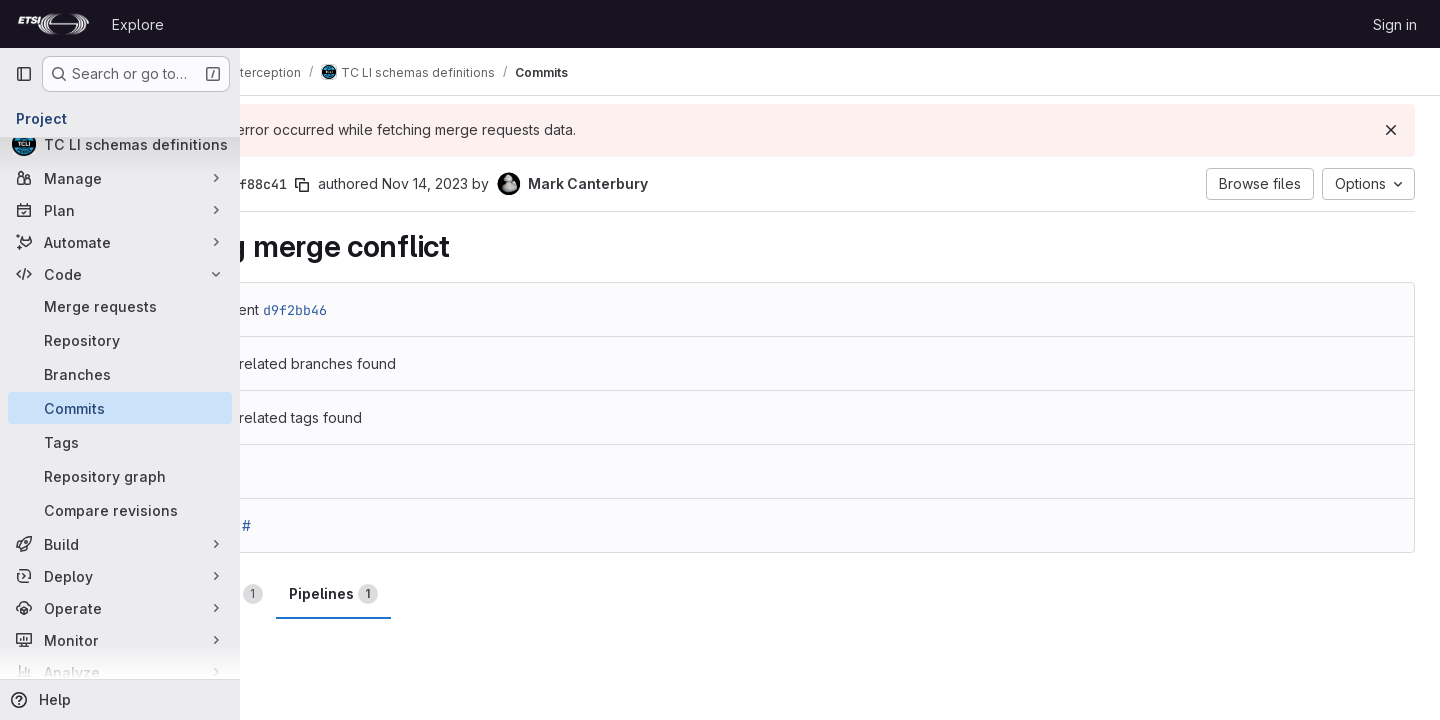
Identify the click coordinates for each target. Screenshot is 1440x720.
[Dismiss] (1392, 130)
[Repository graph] (120, 476)
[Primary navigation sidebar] (24, 74)
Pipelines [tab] (430, 594)
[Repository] (120, 340)
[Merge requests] (120, 306)
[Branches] (120, 374)
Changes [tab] (318, 594)
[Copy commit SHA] (399, 185)
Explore (138, 24)
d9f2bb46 (392, 310)
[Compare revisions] (120, 510)
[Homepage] (53, 24)
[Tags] (120, 442)
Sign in (1395, 24)
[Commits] (120, 408)
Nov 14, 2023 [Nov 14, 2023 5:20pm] (522, 183)
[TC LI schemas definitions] (120, 144)
